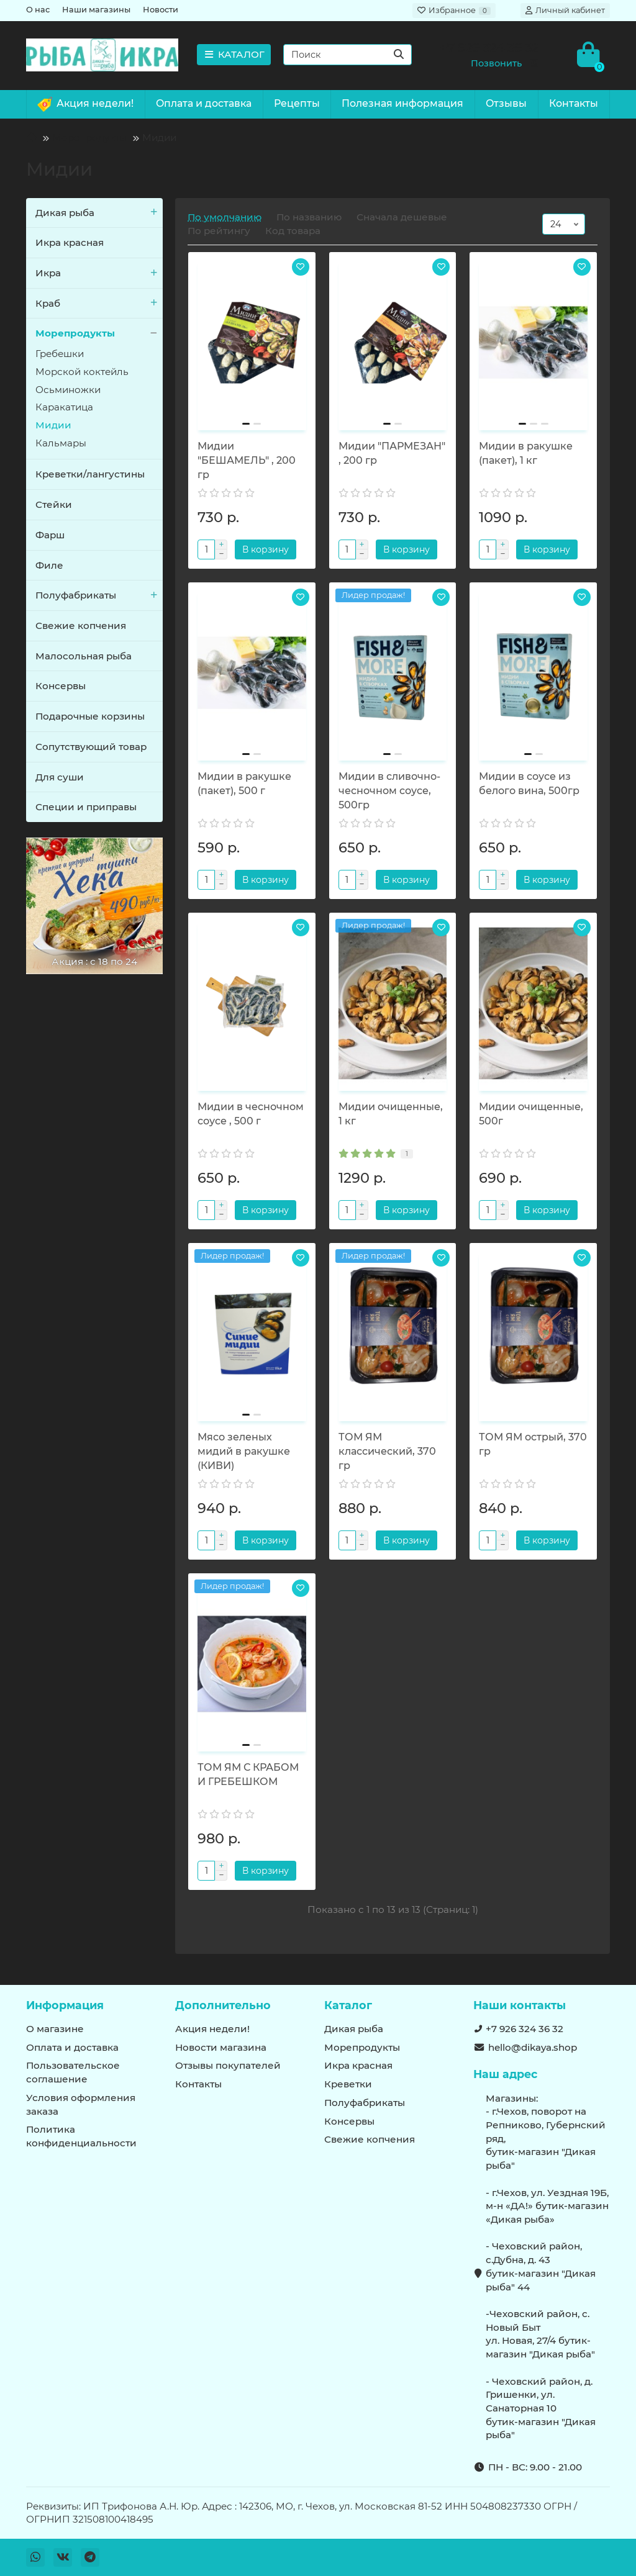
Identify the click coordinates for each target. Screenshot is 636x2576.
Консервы (60, 686)
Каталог (348, 2005)
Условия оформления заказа (80, 2104)
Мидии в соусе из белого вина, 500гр (529, 784)
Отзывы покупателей (228, 2065)
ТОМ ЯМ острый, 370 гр (533, 1444)
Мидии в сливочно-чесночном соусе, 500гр (389, 791)
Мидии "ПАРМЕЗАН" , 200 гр (391, 453)
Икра (99, 273)
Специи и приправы (86, 807)
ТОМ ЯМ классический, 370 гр (387, 1451)
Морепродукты (89, 137)
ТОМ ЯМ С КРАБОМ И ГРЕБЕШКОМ (248, 1774)
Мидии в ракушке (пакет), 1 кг (526, 453)
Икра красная (69, 242)
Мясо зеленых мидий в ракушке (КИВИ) (244, 1451)
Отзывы (506, 103)
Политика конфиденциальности (81, 2136)
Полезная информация (402, 103)
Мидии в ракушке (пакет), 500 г (244, 784)
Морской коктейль (82, 371)
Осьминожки (68, 389)
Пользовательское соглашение (73, 2072)
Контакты (573, 103)
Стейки (53, 504)
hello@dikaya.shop (532, 2047)
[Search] (347, 54)
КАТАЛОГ (234, 54)
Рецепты (297, 103)
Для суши (59, 777)
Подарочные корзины (90, 716)
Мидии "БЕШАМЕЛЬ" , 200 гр (247, 460)
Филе (49, 565)
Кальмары (60, 443)
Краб (99, 303)
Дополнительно (223, 2005)
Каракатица (64, 407)
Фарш (50, 535)
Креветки (348, 2084)
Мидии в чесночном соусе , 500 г (251, 1114)
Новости (160, 9)
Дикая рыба (99, 213)
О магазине (55, 2029)
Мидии (53, 425)
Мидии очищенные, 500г (531, 1114)
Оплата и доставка (204, 103)
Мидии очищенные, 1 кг (390, 1114)
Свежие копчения (80, 625)
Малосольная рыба (83, 656)
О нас (38, 9)
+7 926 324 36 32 (524, 2029)
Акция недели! (85, 104)
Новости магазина (220, 2047)
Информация (65, 2005)
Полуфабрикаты (99, 595)
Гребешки (59, 353)
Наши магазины (96, 9)
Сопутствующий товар (91, 746)
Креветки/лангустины (90, 474)
